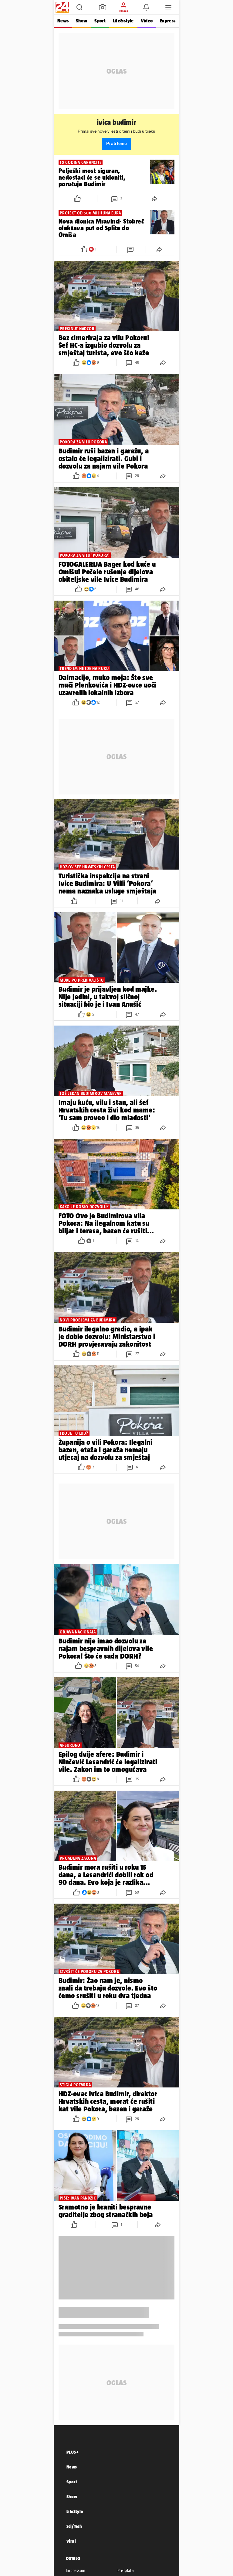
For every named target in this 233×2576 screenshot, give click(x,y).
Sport (99, 20)
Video (147, 20)
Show (81, 20)
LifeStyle (74, 2511)
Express (167, 20)
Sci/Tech (74, 2526)
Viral (71, 2541)
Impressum (76, 2570)
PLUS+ (72, 2452)
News (63, 20)
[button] (79, 7)
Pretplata (125, 2570)
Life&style (123, 20)
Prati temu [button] (116, 143)
